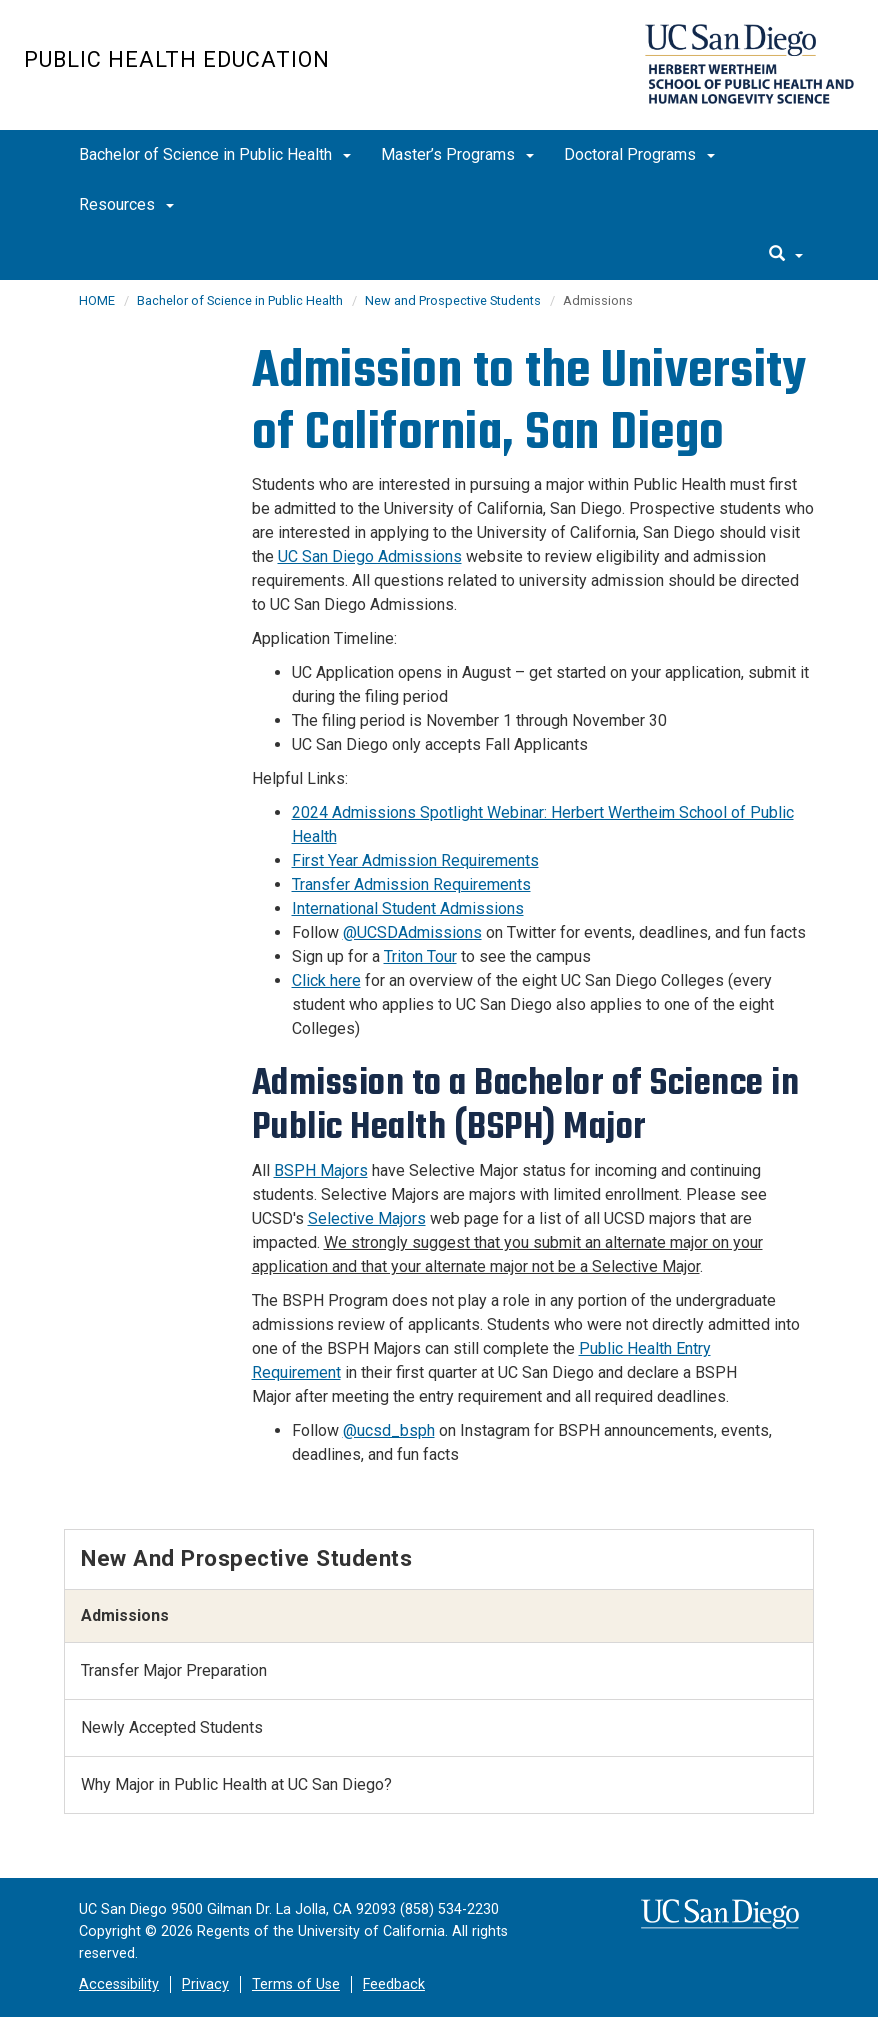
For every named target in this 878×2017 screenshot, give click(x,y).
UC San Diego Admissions (370, 556)
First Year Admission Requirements (415, 860)
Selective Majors (367, 1218)
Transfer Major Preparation (174, 1670)
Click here (326, 980)
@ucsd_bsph (389, 1430)
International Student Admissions (408, 908)
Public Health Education (177, 59)
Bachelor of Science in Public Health (215, 154)
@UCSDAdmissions (412, 932)
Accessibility (119, 1984)
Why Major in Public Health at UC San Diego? (236, 1784)
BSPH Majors (321, 1170)
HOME (97, 300)
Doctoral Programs (639, 154)
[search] (786, 255)
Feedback (394, 1984)
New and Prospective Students (453, 300)
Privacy (205, 1984)
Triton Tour (420, 956)
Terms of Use (296, 1984)
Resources (126, 204)
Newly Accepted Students (172, 1727)
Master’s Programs (457, 154)
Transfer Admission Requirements (411, 884)
